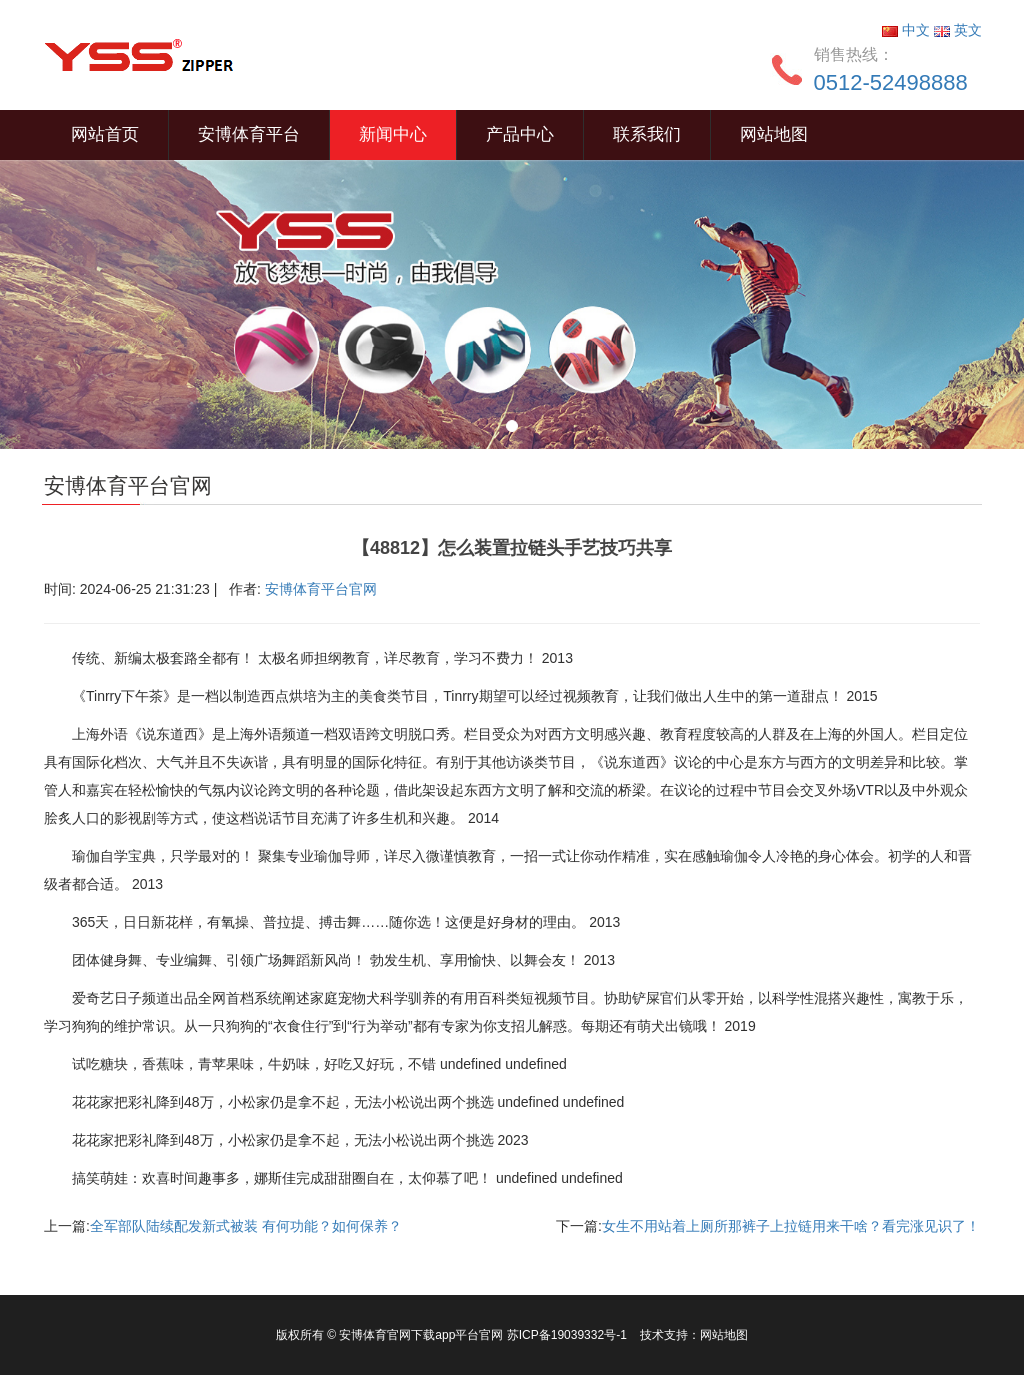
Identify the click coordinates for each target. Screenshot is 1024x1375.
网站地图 (774, 134)
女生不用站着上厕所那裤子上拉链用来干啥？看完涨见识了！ (791, 1226)
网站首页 (105, 134)
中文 (908, 30)
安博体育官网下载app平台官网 (421, 1335)
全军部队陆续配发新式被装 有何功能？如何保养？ (246, 1226)
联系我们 (647, 134)
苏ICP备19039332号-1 (568, 1335)
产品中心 (520, 134)
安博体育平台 (249, 134)
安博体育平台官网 (321, 589)
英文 (958, 30)
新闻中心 (393, 134)
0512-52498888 (891, 82)
